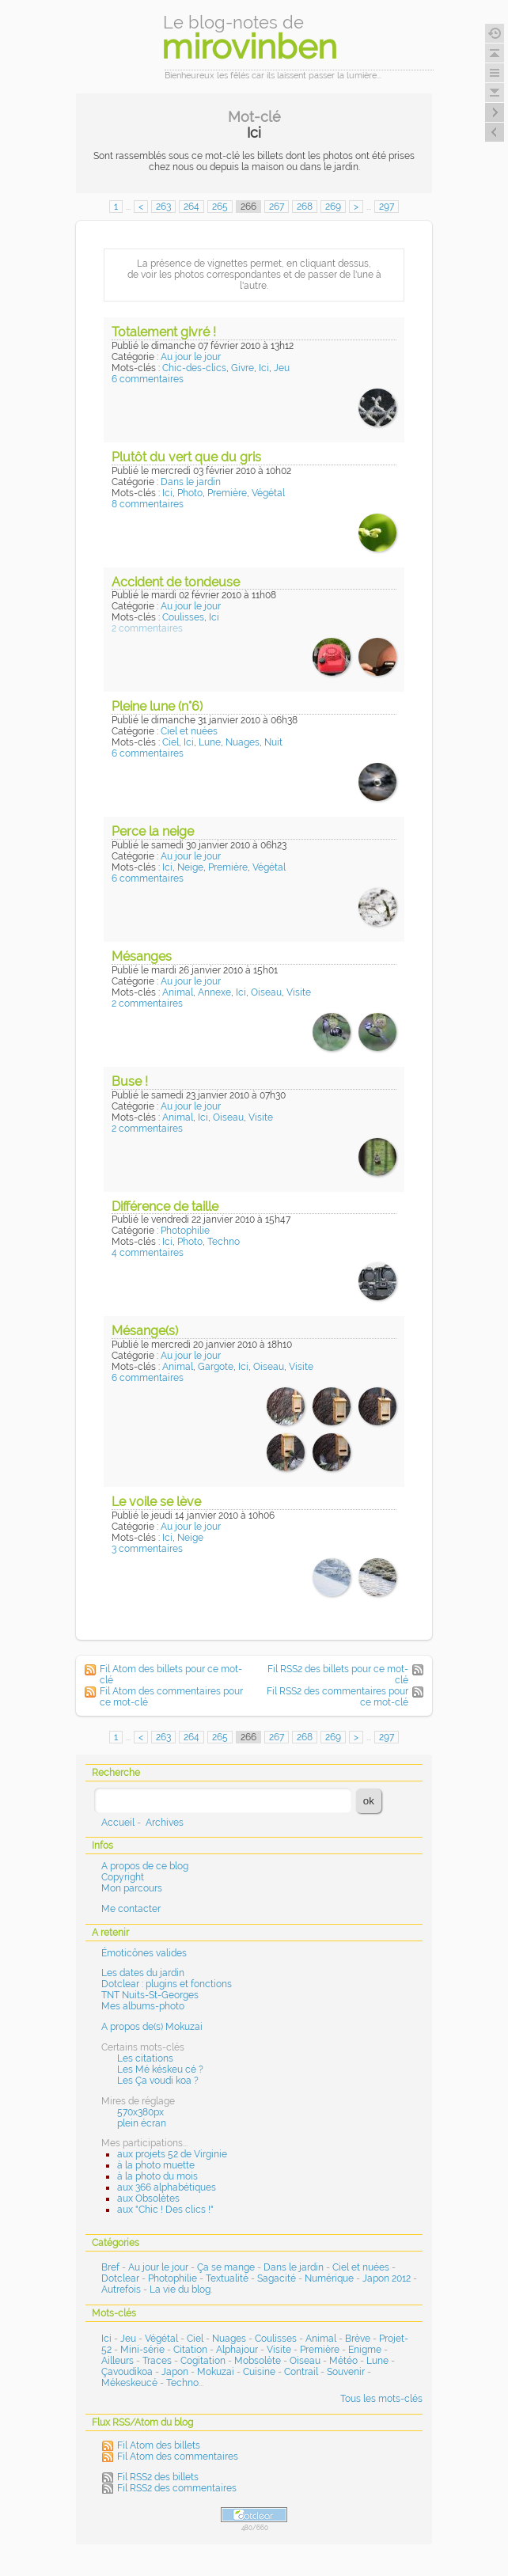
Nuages (243, 742)
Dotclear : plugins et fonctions (166, 1984)
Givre (242, 368)
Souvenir (346, 2371)
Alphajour (237, 2349)
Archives (165, 1822)
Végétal (268, 493)
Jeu (282, 368)
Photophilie (185, 1230)
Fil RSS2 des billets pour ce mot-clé (337, 1675)
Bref (110, 2267)
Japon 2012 (386, 2278)
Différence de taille (165, 1206)
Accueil (118, 1822)
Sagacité (276, 2278)
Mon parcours (131, 1888)
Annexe (214, 992)
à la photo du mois (157, 2176)
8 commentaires (148, 504)
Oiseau (266, 992)
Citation (190, 2349)
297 (386, 206)
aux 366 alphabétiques (166, 2187)
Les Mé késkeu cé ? (160, 2069)
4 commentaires (148, 1252)
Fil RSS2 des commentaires (177, 2488)
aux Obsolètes (148, 2198)
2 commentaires (147, 628)
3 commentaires (147, 1548)
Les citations (145, 2058)
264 (191, 206)
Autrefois (121, 2289)
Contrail (301, 2371)
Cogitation (203, 2360)
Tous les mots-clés (381, 2398)
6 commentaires (148, 379)
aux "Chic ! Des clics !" (165, 2209)
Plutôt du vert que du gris (186, 457)
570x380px (140, 2112)
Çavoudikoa (127, 2371)
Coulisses (183, 617)
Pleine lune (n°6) (157, 706)
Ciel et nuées (189, 731)
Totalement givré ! (164, 332)
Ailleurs (117, 2360)
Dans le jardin (191, 482)
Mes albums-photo (142, 2006)
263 (163, 206)
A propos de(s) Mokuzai (152, 2026)
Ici (264, 368)
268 (305, 206)
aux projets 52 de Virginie (172, 2154)
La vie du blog (180, 2289)
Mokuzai (215, 2371)
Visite (298, 992)
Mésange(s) (145, 1330)
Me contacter (131, 1908)
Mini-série (142, 2349)
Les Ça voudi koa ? (158, 2080)
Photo (190, 493)
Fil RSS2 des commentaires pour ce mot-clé (337, 1697)
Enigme (364, 2349)
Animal (177, 992)
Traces (157, 2360)
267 (276, 206)
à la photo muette (156, 2165)
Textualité (227, 2278)
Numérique (329, 2278)
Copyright (122, 1877)
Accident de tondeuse (176, 582)
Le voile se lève (156, 1501)
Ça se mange (226, 2267)
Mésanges (142, 956)
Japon (174, 2371)
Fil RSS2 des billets (158, 2477)
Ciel (170, 742)
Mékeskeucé (129, 2382)
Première (227, 493)
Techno (223, 1241)
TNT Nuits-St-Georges (150, 1995)
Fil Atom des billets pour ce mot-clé (171, 1675)
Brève (357, 2338)
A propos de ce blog (144, 1866)
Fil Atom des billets (158, 2445)
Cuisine (259, 2371)
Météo (343, 2360)
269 (333, 206)
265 (220, 206)
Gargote (215, 1366)
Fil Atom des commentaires (177, 2456)
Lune (210, 742)
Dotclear (120, 2278)
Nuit (273, 742)
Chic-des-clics (194, 368)
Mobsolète (257, 2360)
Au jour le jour (191, 356)
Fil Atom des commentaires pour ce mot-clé (171, 1697)
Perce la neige (153, 831)
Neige (190, 867)
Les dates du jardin (142, 1972)
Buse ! (130, 1081)
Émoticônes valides (144, 1953)
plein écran (141, 2123)
